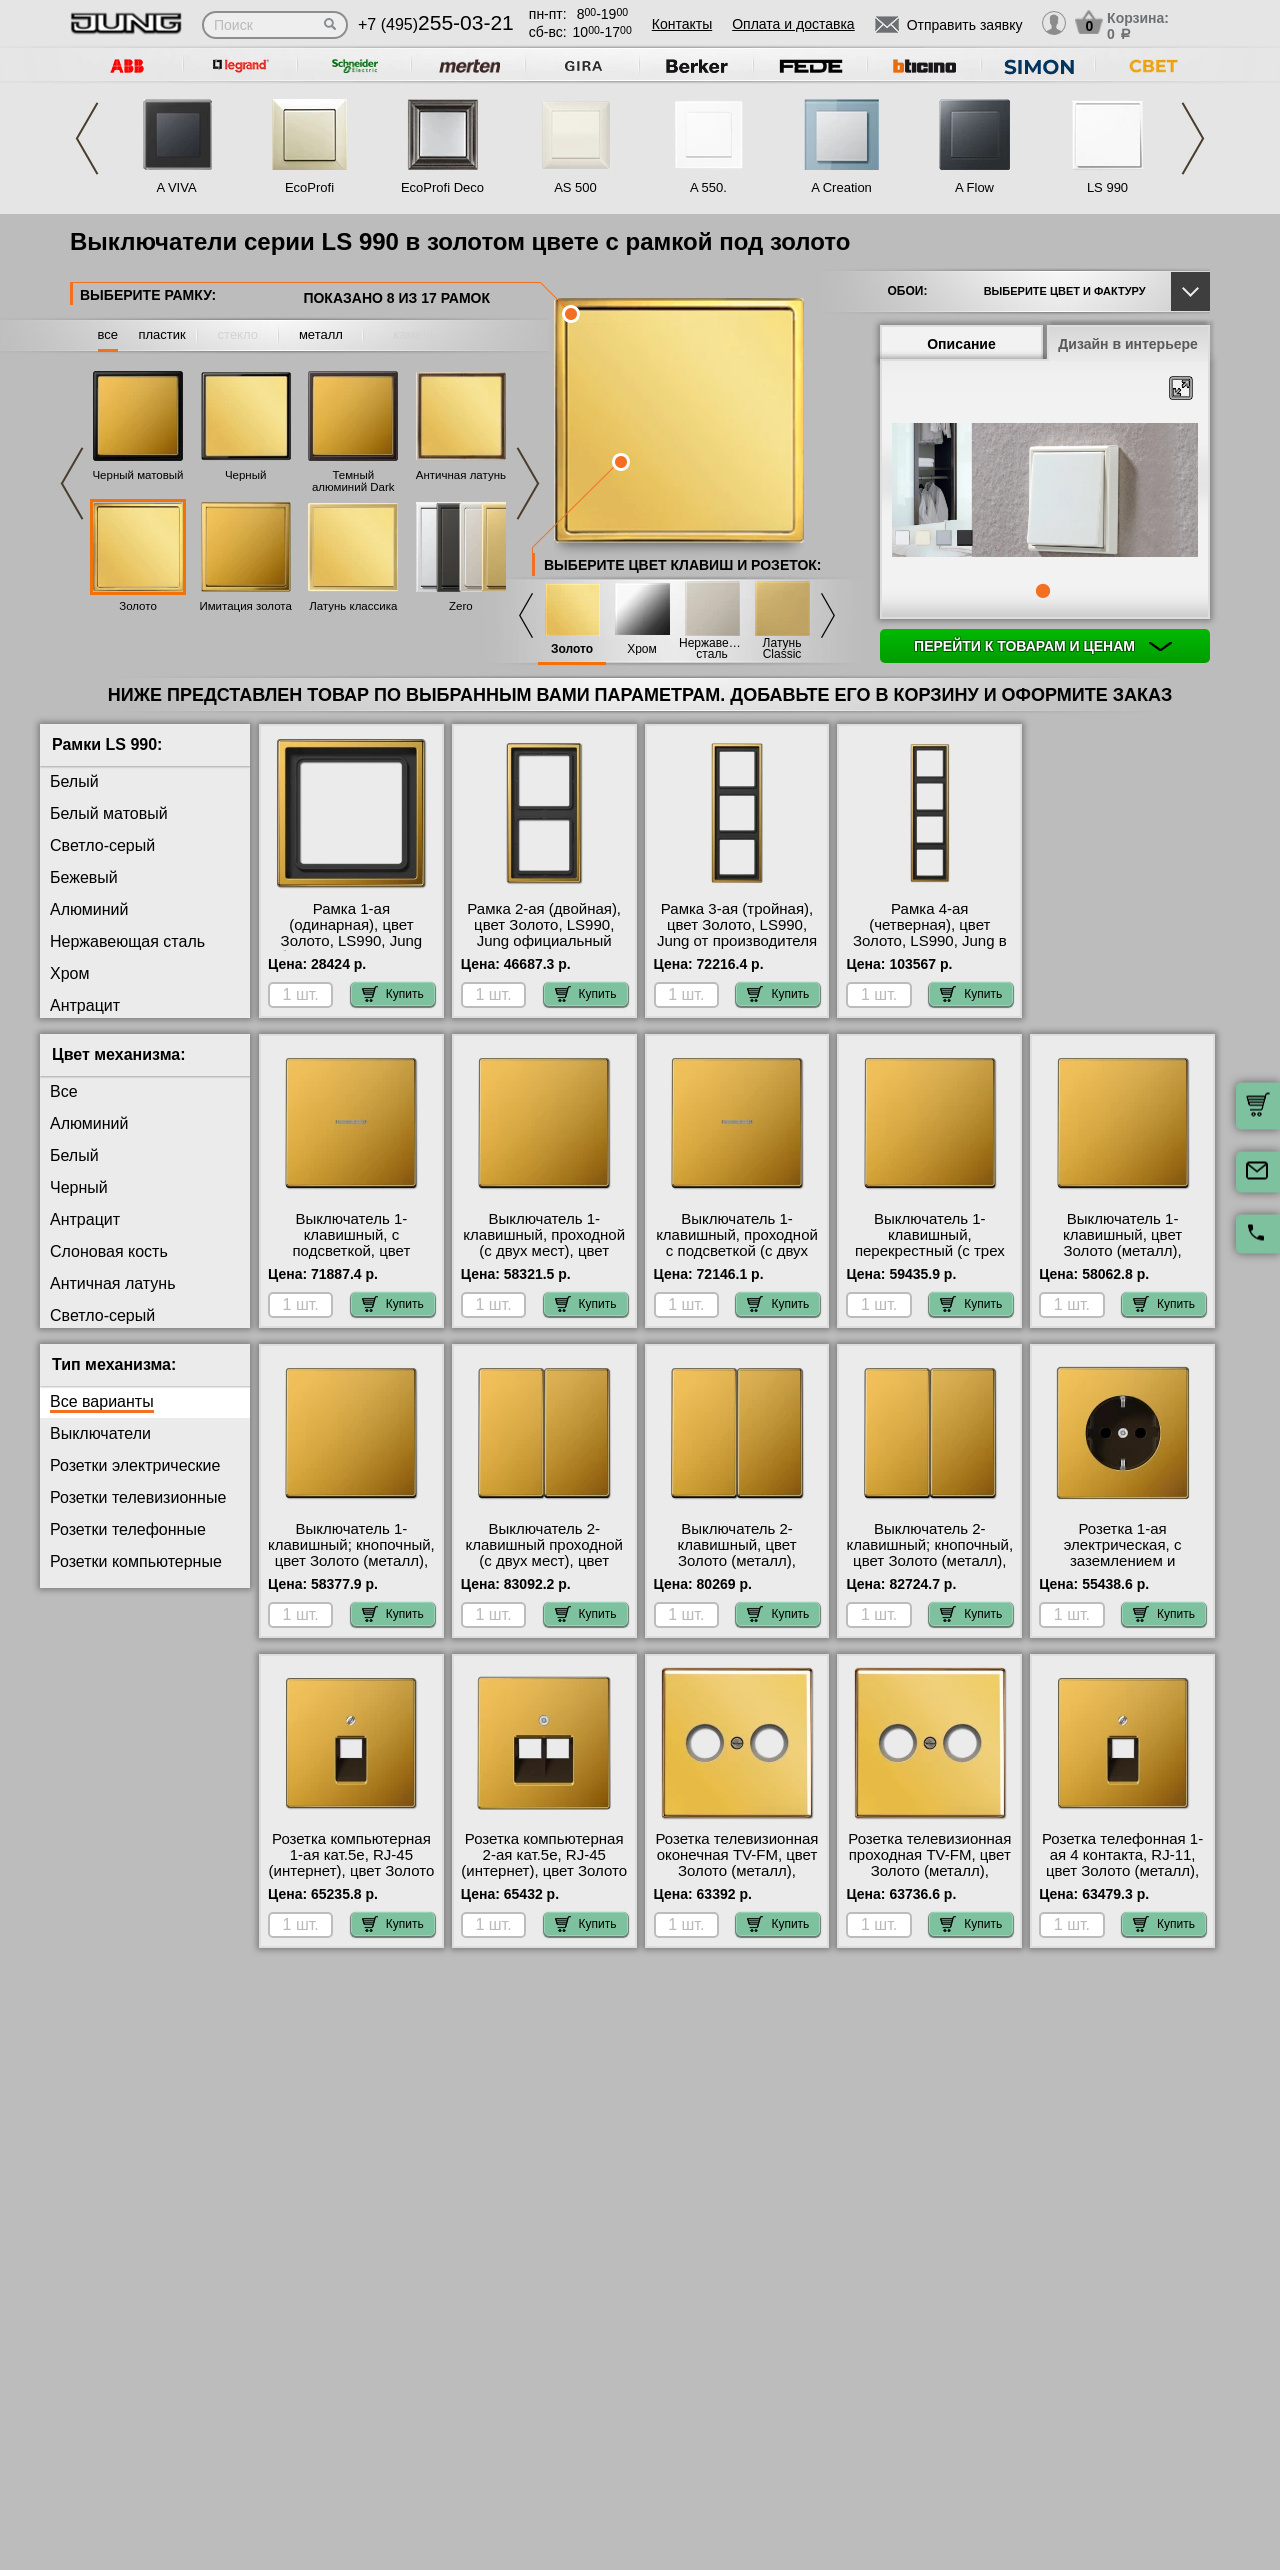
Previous (87, 138)
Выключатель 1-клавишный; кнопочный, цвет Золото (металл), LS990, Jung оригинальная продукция (351, 1569)
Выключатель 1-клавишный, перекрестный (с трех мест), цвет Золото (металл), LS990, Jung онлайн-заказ (929, 1259)
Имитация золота (245, 606)
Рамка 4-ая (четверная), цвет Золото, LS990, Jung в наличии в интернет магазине (930, 941)
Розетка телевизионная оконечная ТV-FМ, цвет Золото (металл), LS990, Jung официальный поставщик (737, 1879)
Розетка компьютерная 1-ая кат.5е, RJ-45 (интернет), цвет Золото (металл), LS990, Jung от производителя (352, 1871)
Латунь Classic (782, 649)
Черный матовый (137, 475)
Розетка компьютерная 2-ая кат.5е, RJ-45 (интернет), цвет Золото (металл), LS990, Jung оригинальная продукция (544, 1879)
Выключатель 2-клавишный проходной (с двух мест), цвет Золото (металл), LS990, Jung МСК (544, 1561)
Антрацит (85, 1005)
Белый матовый (109, 813)
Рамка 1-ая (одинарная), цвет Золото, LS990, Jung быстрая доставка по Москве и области (351, 941)
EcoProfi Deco (442, 187)
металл (321, 334)
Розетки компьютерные (136, 1561)
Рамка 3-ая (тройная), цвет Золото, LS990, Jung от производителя (737, 925)
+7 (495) (436, 24)
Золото (138, 606)
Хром (642, 649)
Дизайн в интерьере (1128, 344)
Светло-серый (102, 845)
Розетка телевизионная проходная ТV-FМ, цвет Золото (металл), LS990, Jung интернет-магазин (929, 1871)
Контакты (682, 24)
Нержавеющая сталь (712, 649)
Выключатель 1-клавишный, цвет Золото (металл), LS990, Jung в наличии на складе (1122, 1251)
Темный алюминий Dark (353, 481)
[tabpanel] (1045, 491)
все (108, 334)
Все (64, 1091)
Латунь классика (353, 606)
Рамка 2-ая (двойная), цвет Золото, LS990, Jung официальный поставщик (544, 933)
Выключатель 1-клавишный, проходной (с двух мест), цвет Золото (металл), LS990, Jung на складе (544, 1251)
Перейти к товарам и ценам (1043, 646)
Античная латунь (461, 475)
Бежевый (84, 877)
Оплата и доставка (793, 24)
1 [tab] (1043, 591)
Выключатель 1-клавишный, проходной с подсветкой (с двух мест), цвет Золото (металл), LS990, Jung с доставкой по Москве (737, 1259)
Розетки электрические (135, 1465)
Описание (961, 344)
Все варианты (102, 1401)
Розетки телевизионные (138, 1497)
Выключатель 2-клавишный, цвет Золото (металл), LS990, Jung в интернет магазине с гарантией (737, 1561)
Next (1193, 138)
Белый (74, 781)
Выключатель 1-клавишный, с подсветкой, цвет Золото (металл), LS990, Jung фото (351, 1251)
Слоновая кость (109, 1251)
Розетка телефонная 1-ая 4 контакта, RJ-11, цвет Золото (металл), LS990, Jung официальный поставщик (1122, 1879)
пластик (161, 334)
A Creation (841, 187)
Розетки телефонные (128, 1529)
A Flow (974, 187)
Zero (461, 606)
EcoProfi (309, 187)
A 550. (708, 187)
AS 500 (575, 187)
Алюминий (89, 909)
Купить (393, 994)
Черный (246, 475)
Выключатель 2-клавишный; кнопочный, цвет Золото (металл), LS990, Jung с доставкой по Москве (929, 1561)
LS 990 (1107, 187)
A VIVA (176, 187)
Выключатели (100, 1433)
